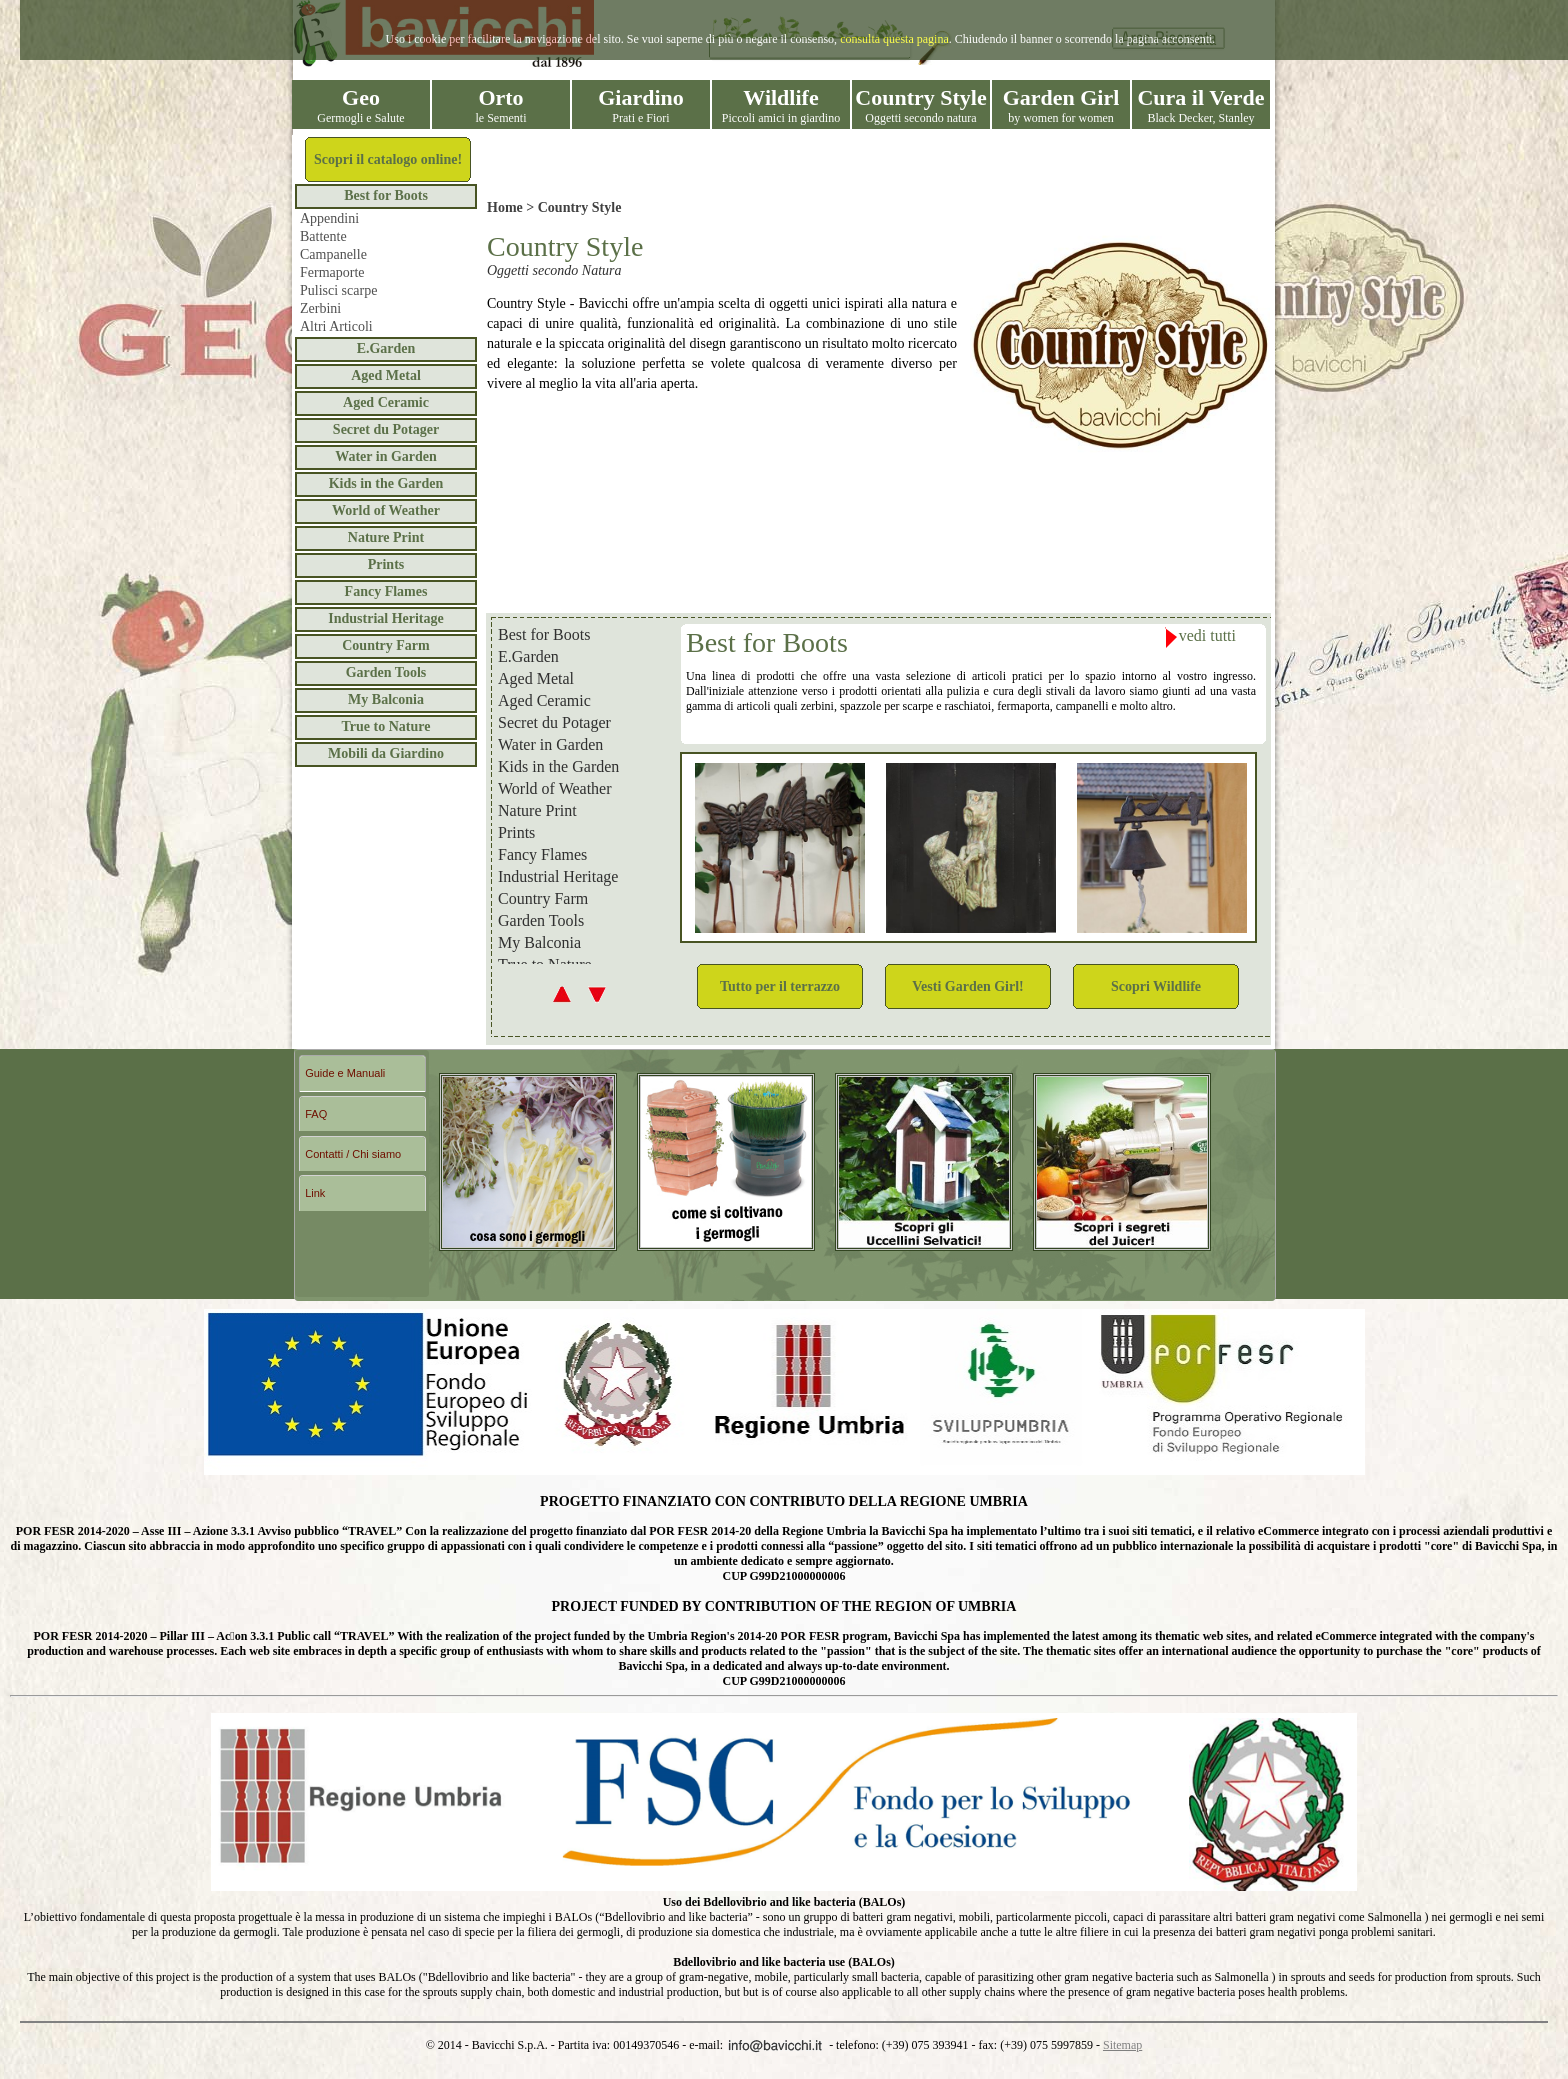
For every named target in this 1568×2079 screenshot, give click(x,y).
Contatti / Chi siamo (353, 1154)
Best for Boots (386, 195)
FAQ (316, 1114)
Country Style (580, 207)
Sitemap (1122, 2045)
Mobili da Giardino (386, 753)
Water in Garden (386, 456)
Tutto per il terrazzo (780, 986)
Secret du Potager (386, 429)
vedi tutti (1200, 637)
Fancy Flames (386, 591)
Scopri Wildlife (1156, 986)
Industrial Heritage (386, 618)
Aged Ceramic (386, 402)
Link (315, 1193)
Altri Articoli (336, 326)
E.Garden (386, 348)
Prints (386, 564)
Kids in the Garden (386, 483)
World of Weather (386, 510)
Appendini (329, 218)
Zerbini (320, 308)
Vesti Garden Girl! (967, 986)
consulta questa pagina (894, 39)
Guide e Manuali (345, 1073)
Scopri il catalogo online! (388, 159)
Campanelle (333, 254)
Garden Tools (386, 672)
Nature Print (386, 537)
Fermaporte (332, 272)
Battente (323, 236)
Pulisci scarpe (338, 290)
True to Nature (386, 726)
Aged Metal (386, 375)
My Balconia (386, 699)
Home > (512, 207)
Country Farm (386, 645)
